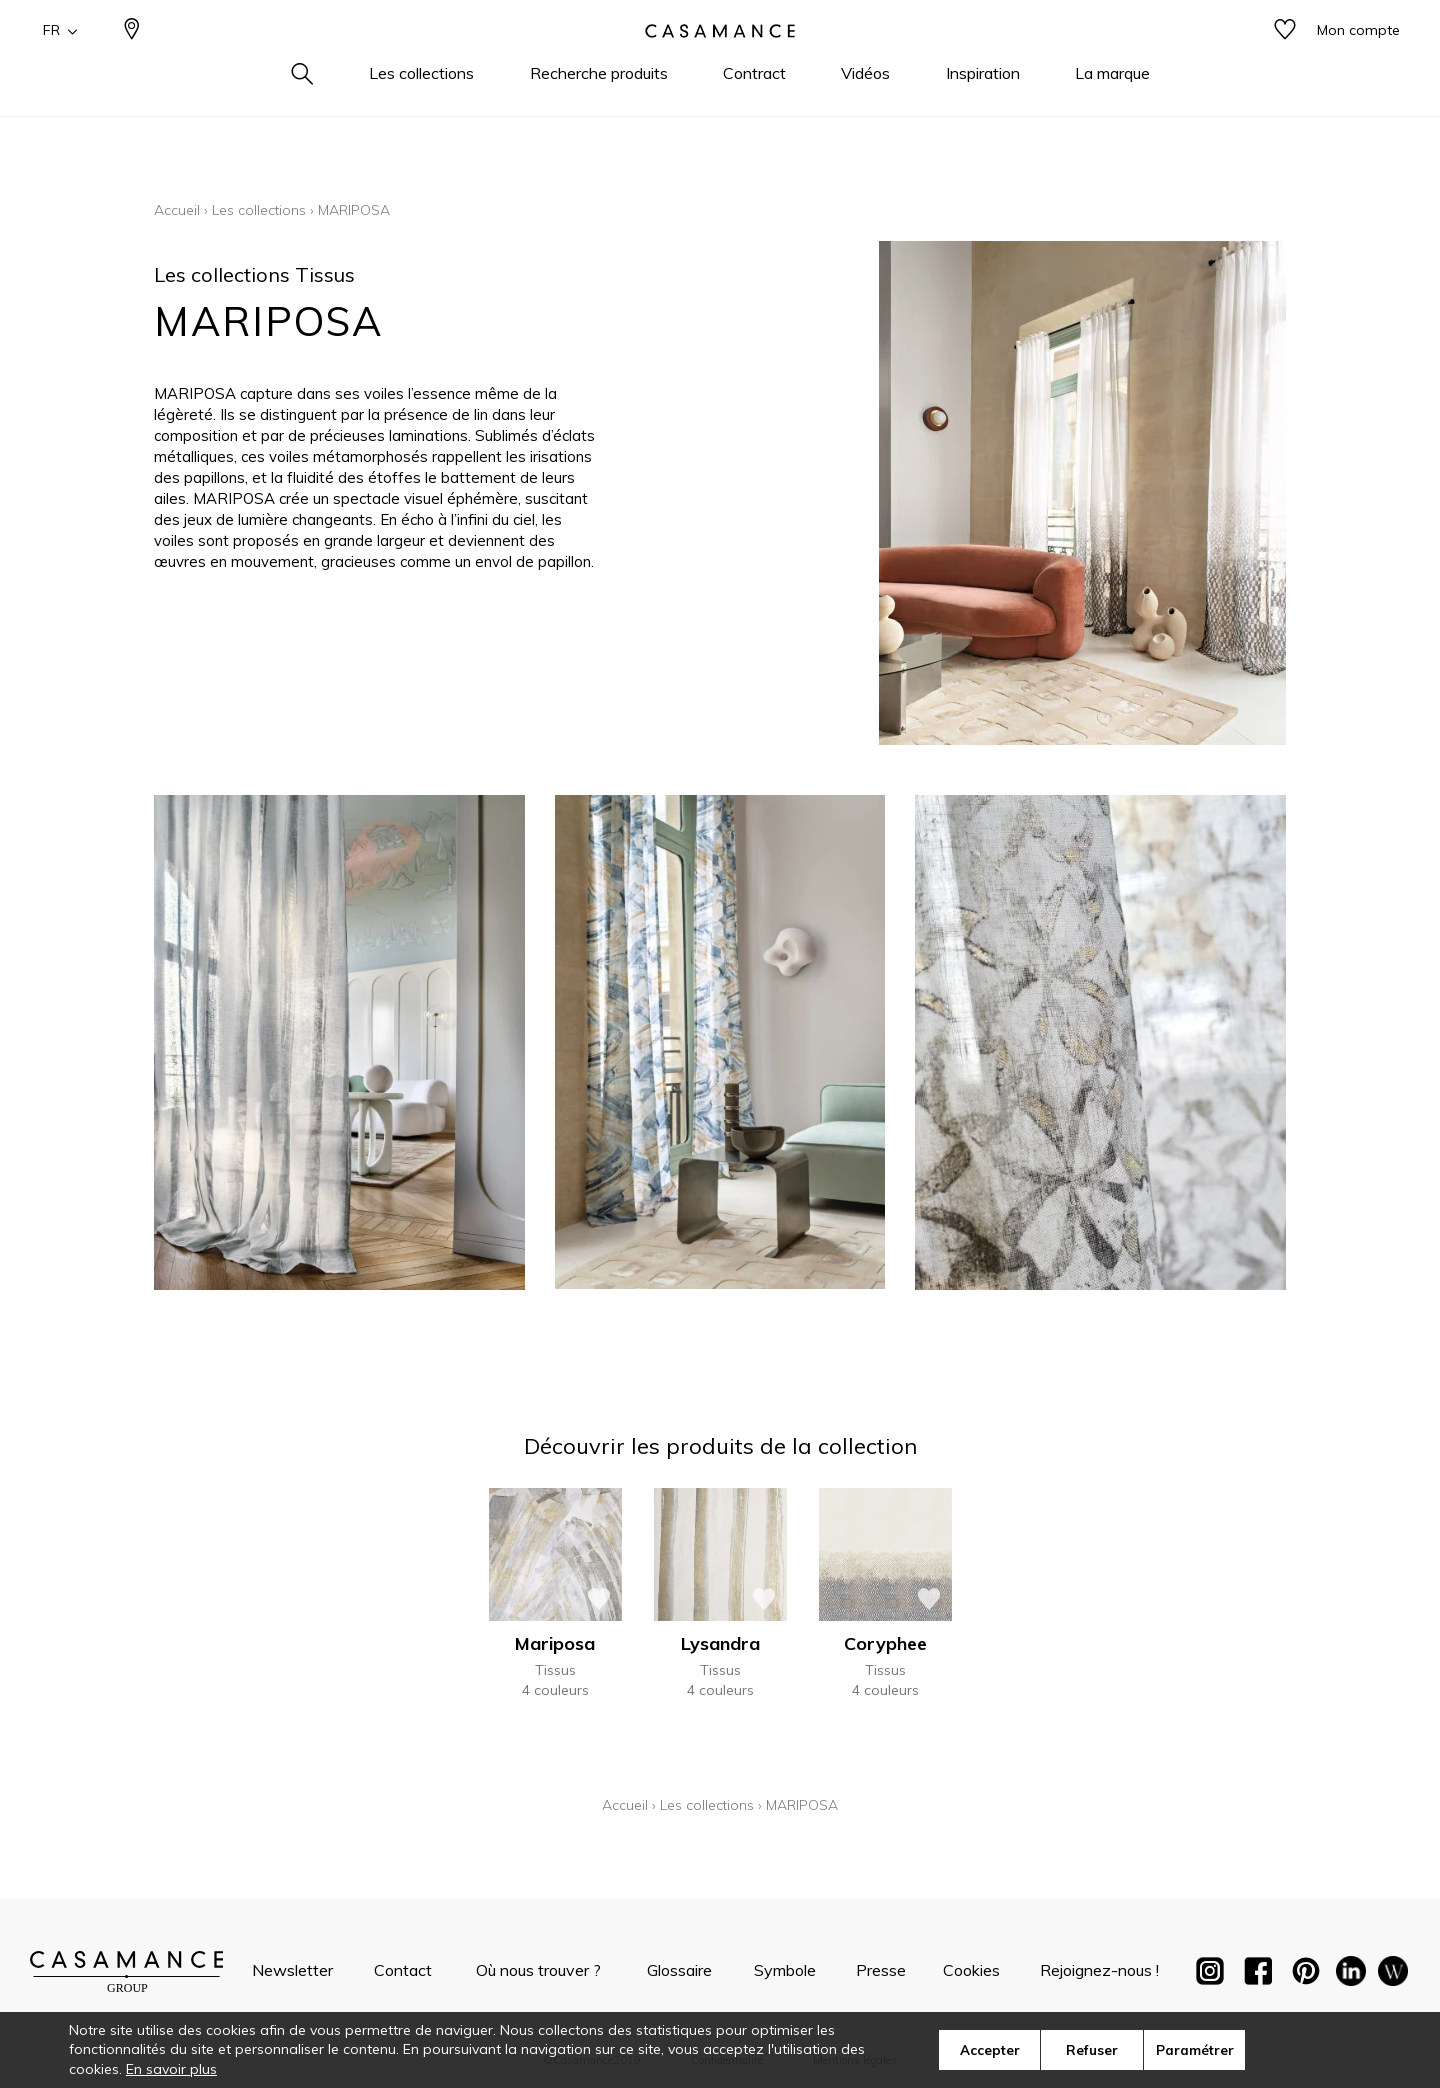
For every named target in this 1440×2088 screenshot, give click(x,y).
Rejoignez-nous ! (1099, 1970)
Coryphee (885, 1643)
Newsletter (292, 1970)
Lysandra (720, 1643)
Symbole (785, 1970)
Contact (403, 1970)
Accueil (177, 210)
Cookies (971, 1970)
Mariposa (555, 1643)
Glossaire (679, 1970)
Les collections (259, 210)
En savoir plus (171, 2069)
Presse (881, 1970)
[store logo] (720, 63)
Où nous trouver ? (538, 1970)
